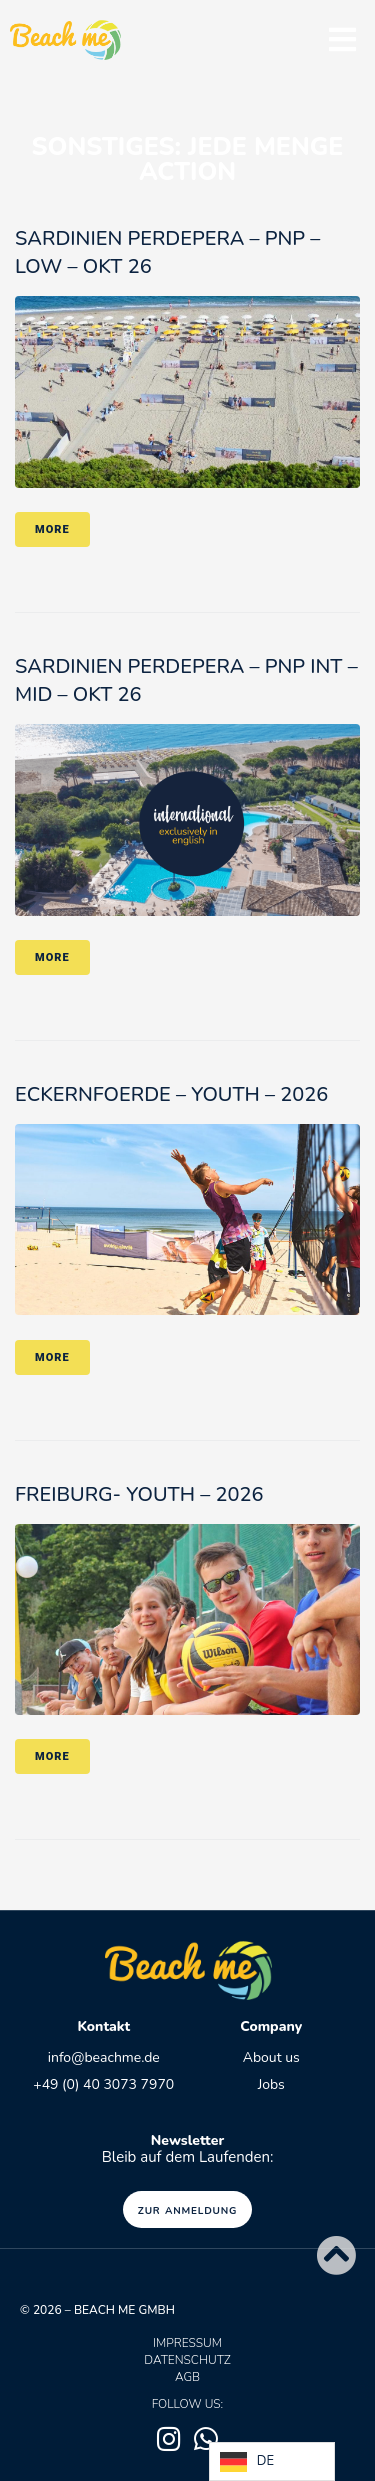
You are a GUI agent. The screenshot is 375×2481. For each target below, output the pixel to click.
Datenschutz (187, 2360)
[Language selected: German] (272, 2461)
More (52, 529)
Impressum (187, 2343)
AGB (187, 2377)
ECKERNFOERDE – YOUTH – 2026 (171, 1094)
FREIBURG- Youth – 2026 (139, 1494)
